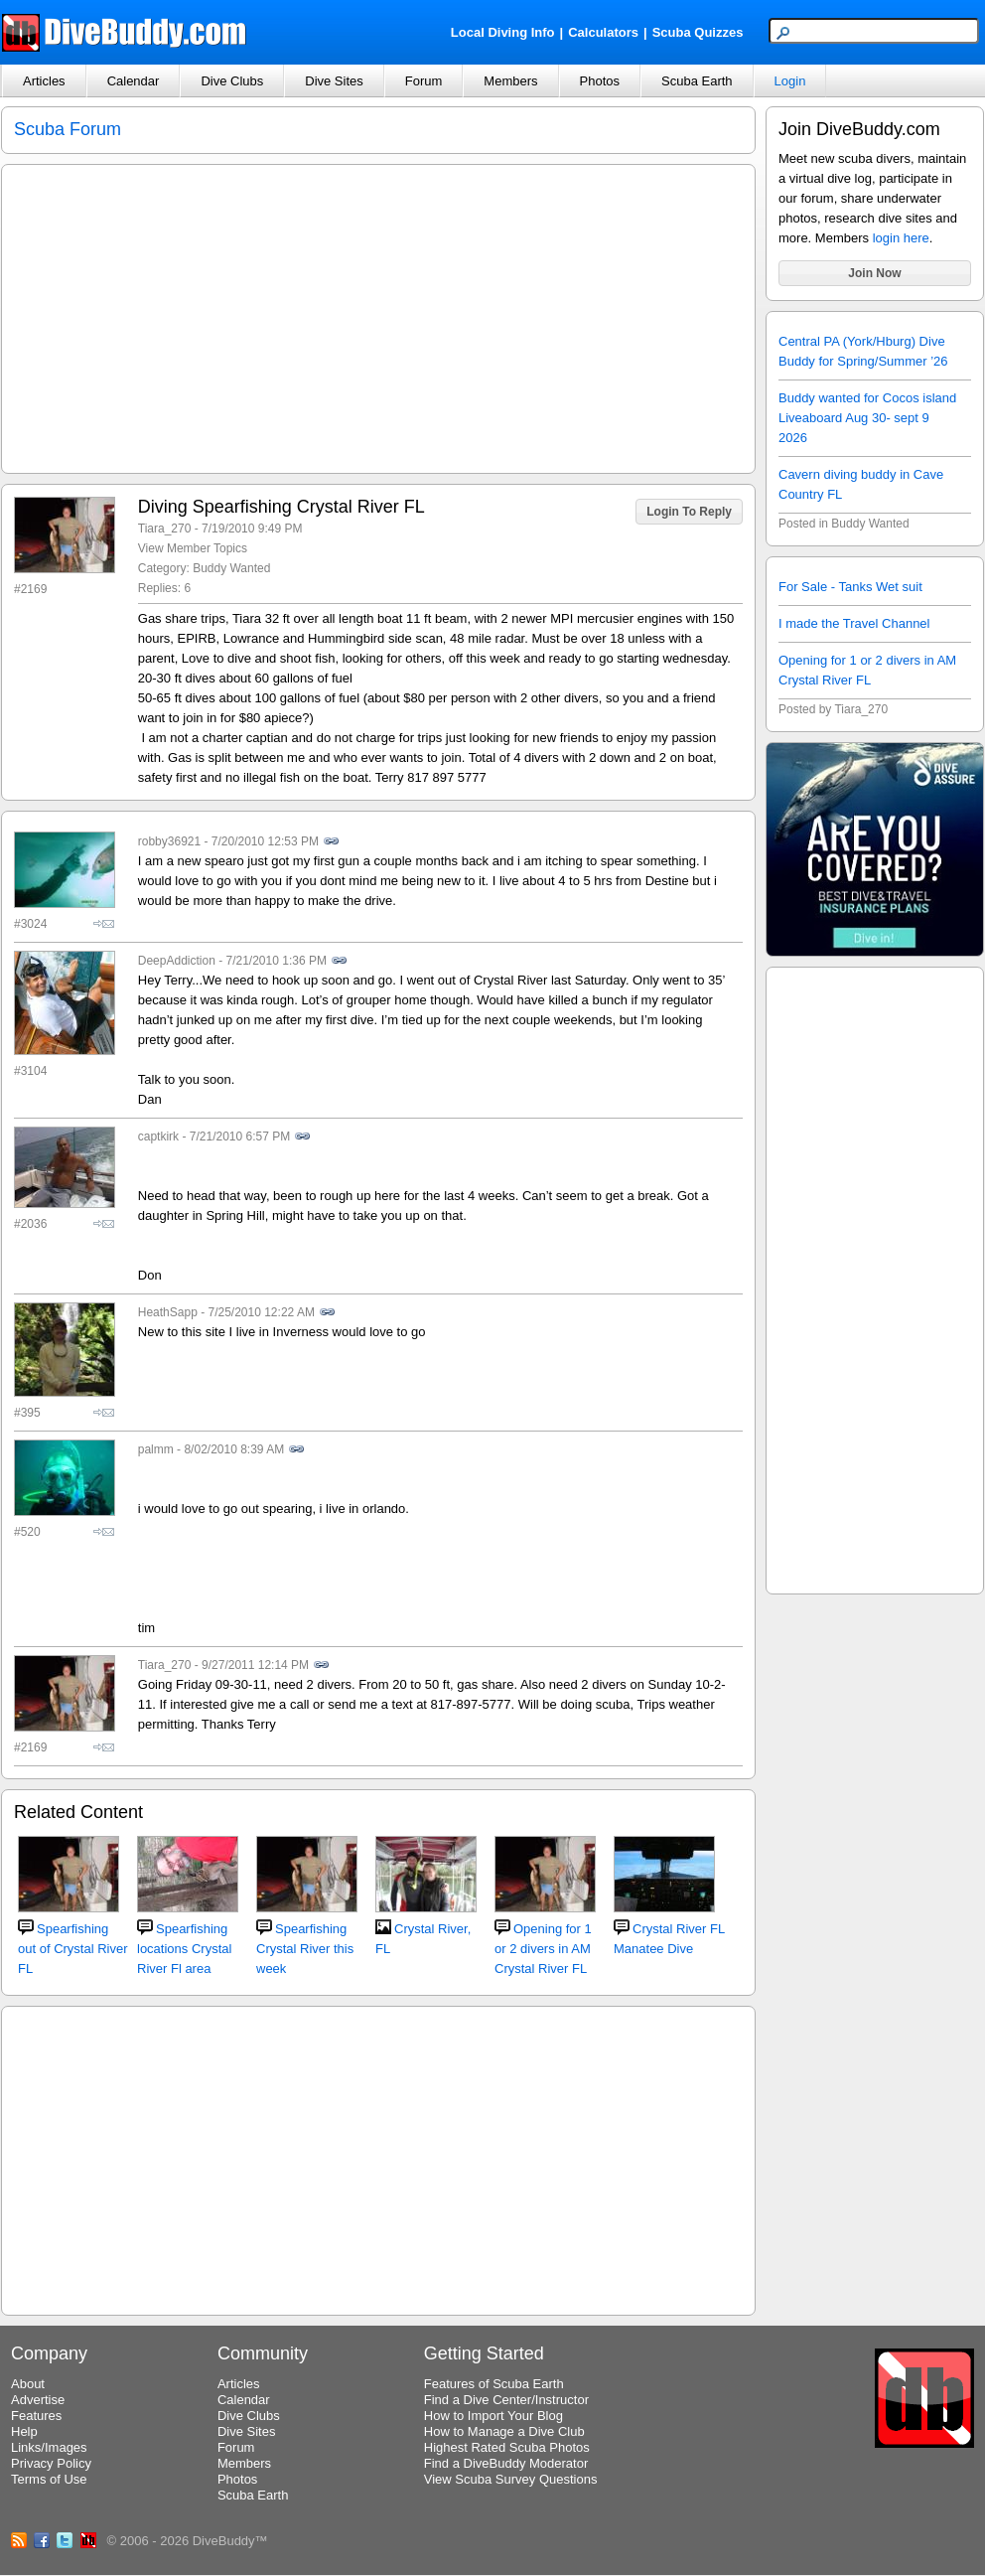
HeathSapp (168, 1312)
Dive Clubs (232, 81)
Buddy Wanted (231, 568)
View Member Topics (192, 548)
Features (36, 2415)
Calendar (133, 81)
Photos (600, 81)
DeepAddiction (176, 961)
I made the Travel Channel (853, 623)
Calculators (603, 32)
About (28, 2383)
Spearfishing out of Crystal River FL (73, 1948)
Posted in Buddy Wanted (844, 523)
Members (510, 81)
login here (901, 237)
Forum (424, 81)
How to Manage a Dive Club (504, 2431)
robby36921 (169, 841)
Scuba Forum (67, 129)
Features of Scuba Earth (494, 2383)
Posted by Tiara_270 (833, 709)
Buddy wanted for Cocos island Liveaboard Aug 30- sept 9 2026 (867, 417)
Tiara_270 (165, 528)
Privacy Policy (51, 2463)
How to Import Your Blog (493, 2415)
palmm (156, 1449)
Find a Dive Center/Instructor (506, 2399)
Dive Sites (334, 81)
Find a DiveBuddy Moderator (506, 2463)
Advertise (38, 2399)
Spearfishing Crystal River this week (304, 1948)
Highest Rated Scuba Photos (507, 2447)
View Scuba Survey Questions (511, 2479)
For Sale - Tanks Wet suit (850, 586)
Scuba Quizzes (698, 32)
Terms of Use (49, 2479)
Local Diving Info (503, 32)
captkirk (158, 1136)
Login (790, 81)
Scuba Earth (697, 81)
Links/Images (49, 2447)
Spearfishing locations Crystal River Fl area (184, 1948)
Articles (44, 81)
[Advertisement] (874, 1278)
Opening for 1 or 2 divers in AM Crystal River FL (543, 1948)
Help (24, 2431)
